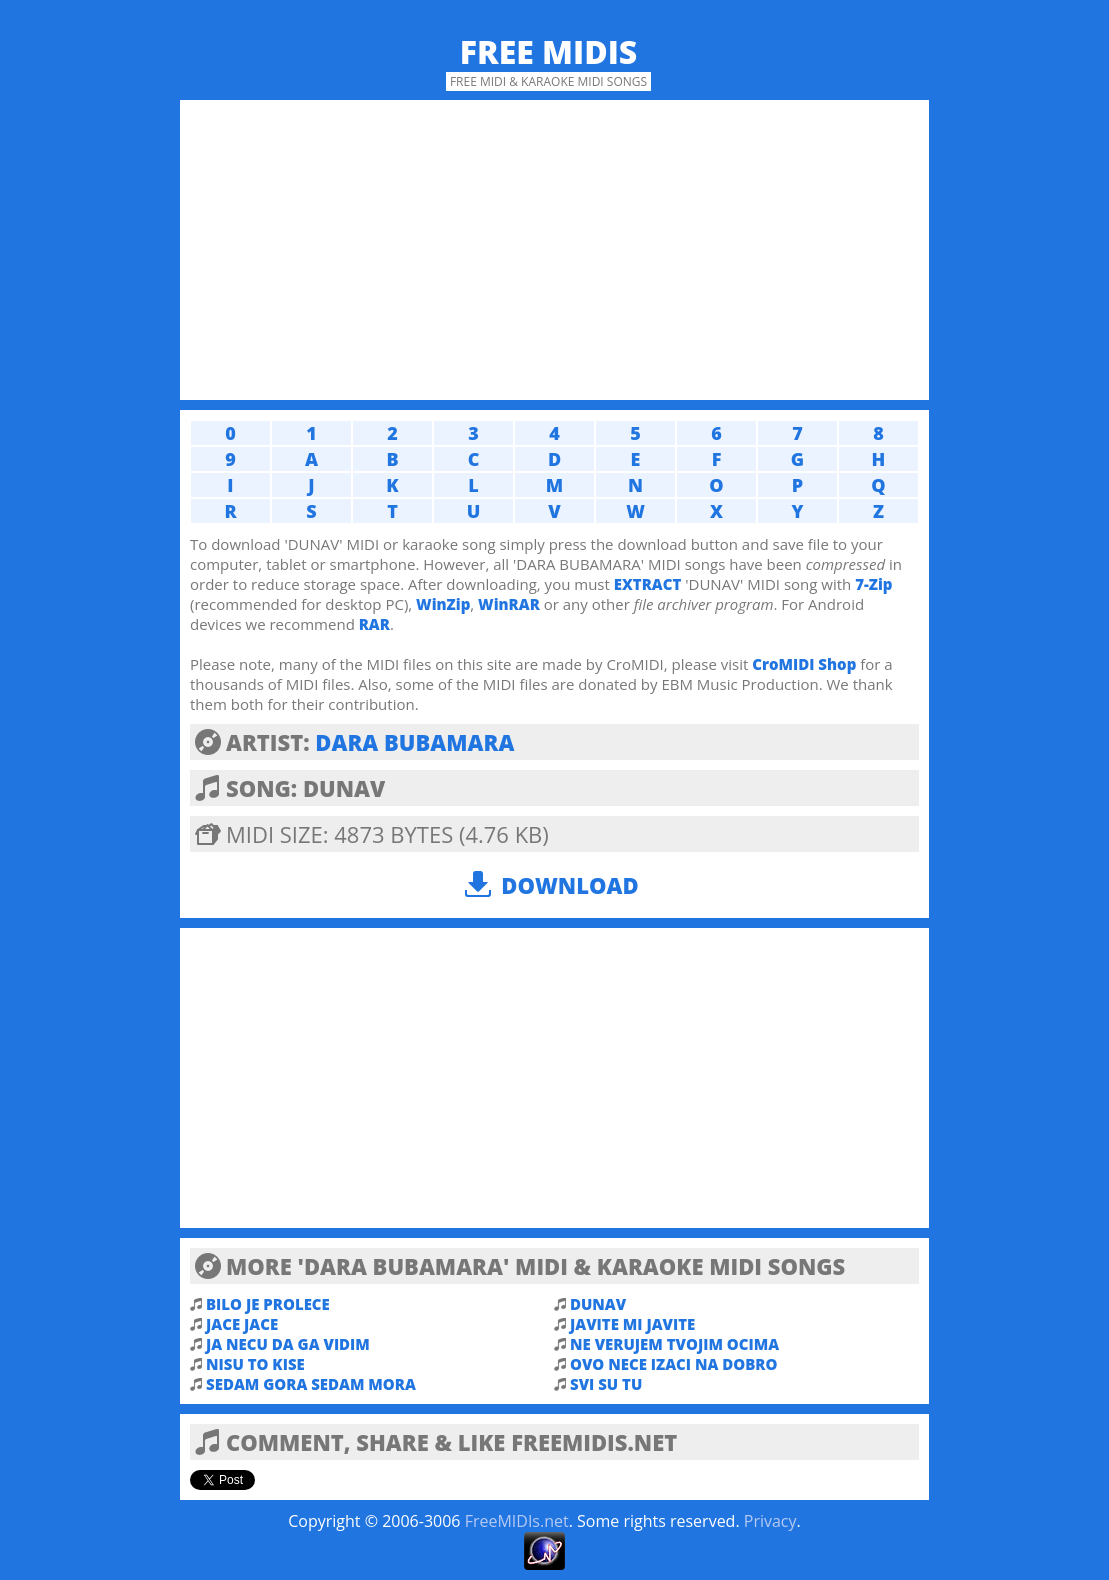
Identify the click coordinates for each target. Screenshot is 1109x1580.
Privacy (770, 1521)
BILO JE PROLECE (268, 1304)
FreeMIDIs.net (517, 1521)
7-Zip (873, 584)
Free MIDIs (549, 51)
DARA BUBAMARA (414, 742)
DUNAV (598, 1304)
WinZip (443, 604)
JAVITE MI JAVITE (632, 1324)
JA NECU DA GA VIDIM (288, 1344)
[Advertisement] (554, 250)
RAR (374, 624)
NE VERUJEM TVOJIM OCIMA (674, 1344)
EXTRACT (648, 584)
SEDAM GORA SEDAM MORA (311, 1384)
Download (569, 885)
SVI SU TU (606, 1384)
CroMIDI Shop (804, 664)
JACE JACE (242, 1324)
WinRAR (509, 604)
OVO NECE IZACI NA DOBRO (673, 1364)
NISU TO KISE (255, 1364)
